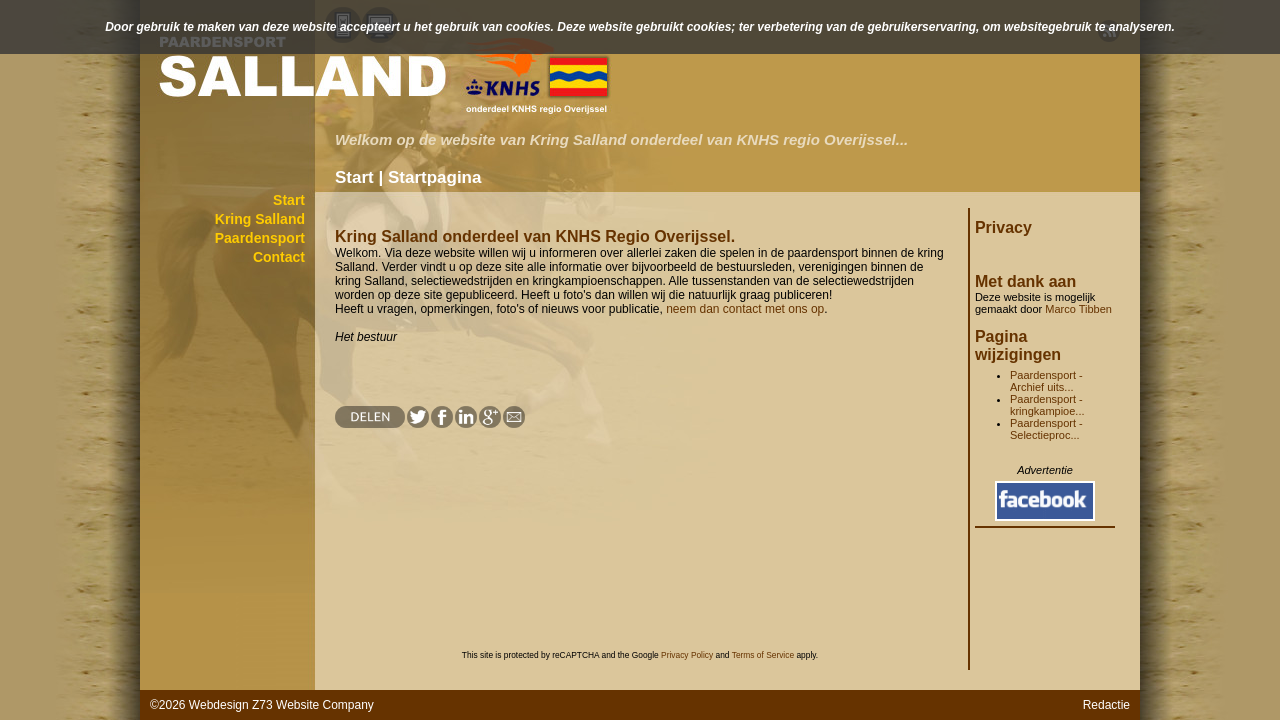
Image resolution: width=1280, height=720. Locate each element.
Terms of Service (763, 655)
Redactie (1106, 705)
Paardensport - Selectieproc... (1046, 429)
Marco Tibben (1078, 309)
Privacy (1003, 227)
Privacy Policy (687, 655)
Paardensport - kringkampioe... (1047, 405)
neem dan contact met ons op (745, 309)
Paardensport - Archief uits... (1046, 381)
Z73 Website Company (313, 705)
